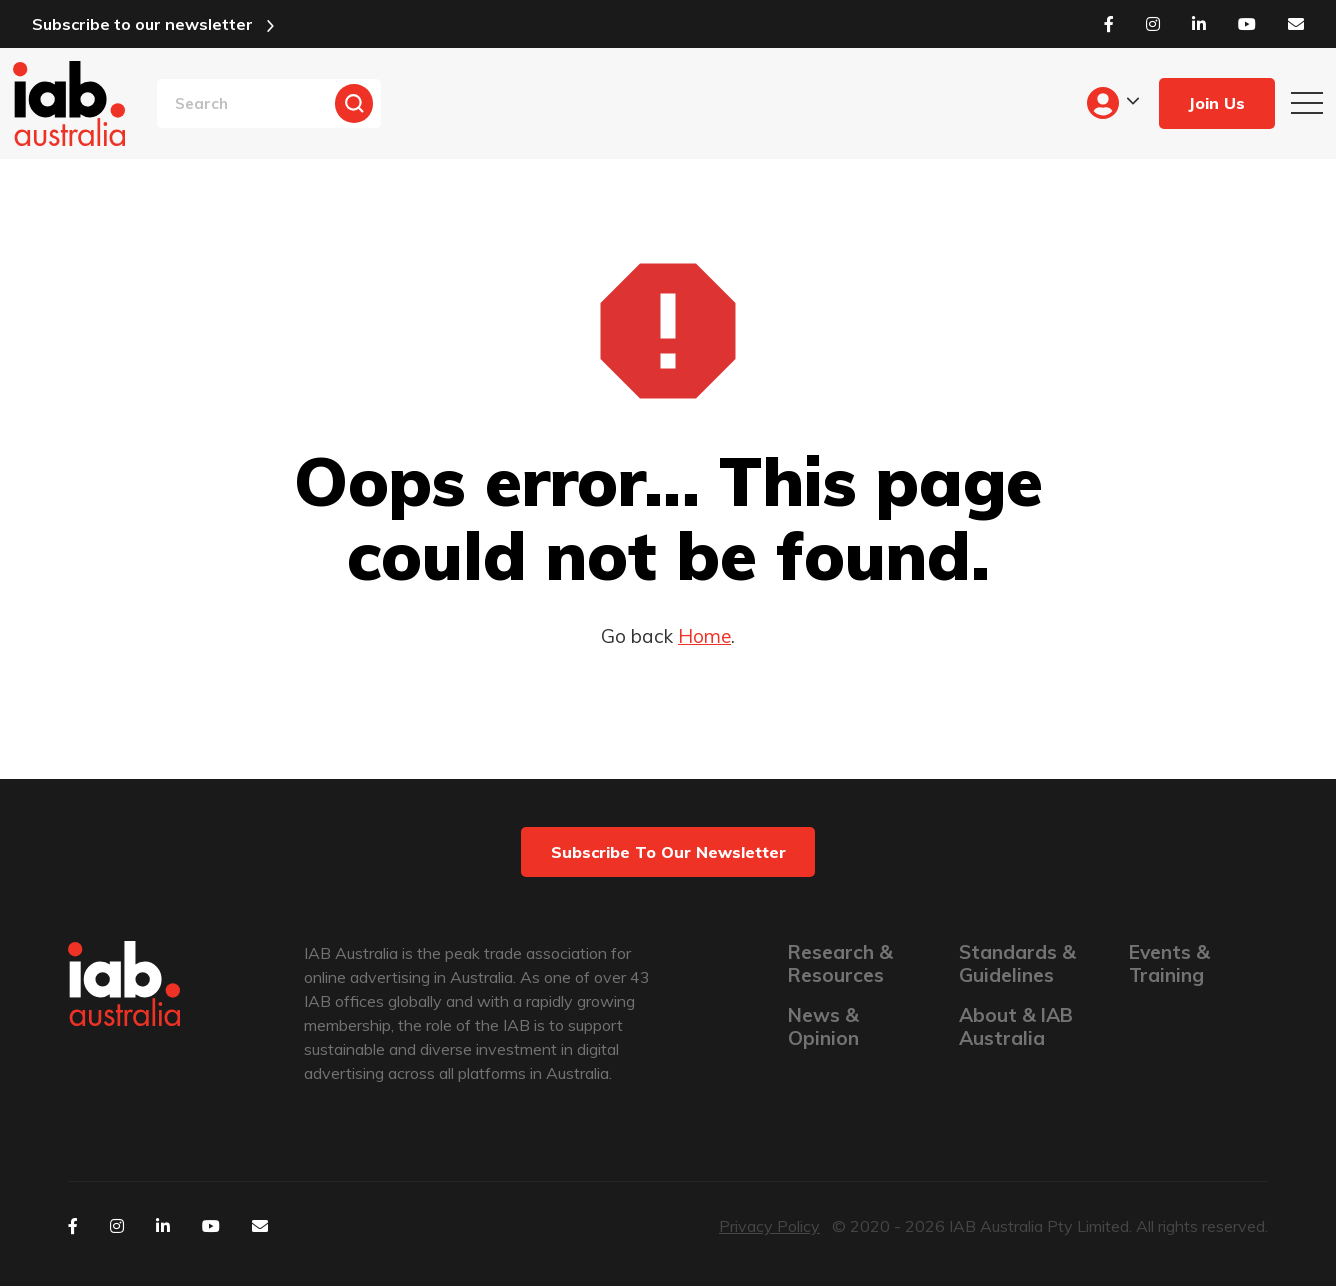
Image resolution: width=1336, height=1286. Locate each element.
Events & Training (1169, 964)
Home (704, 636)
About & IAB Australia (1016, 1027)
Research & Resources (840, 964)
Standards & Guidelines (1017, 964)
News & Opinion (823, 1027)
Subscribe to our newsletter (142, 24)
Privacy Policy (769, 1226)
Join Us (1216, 103)
